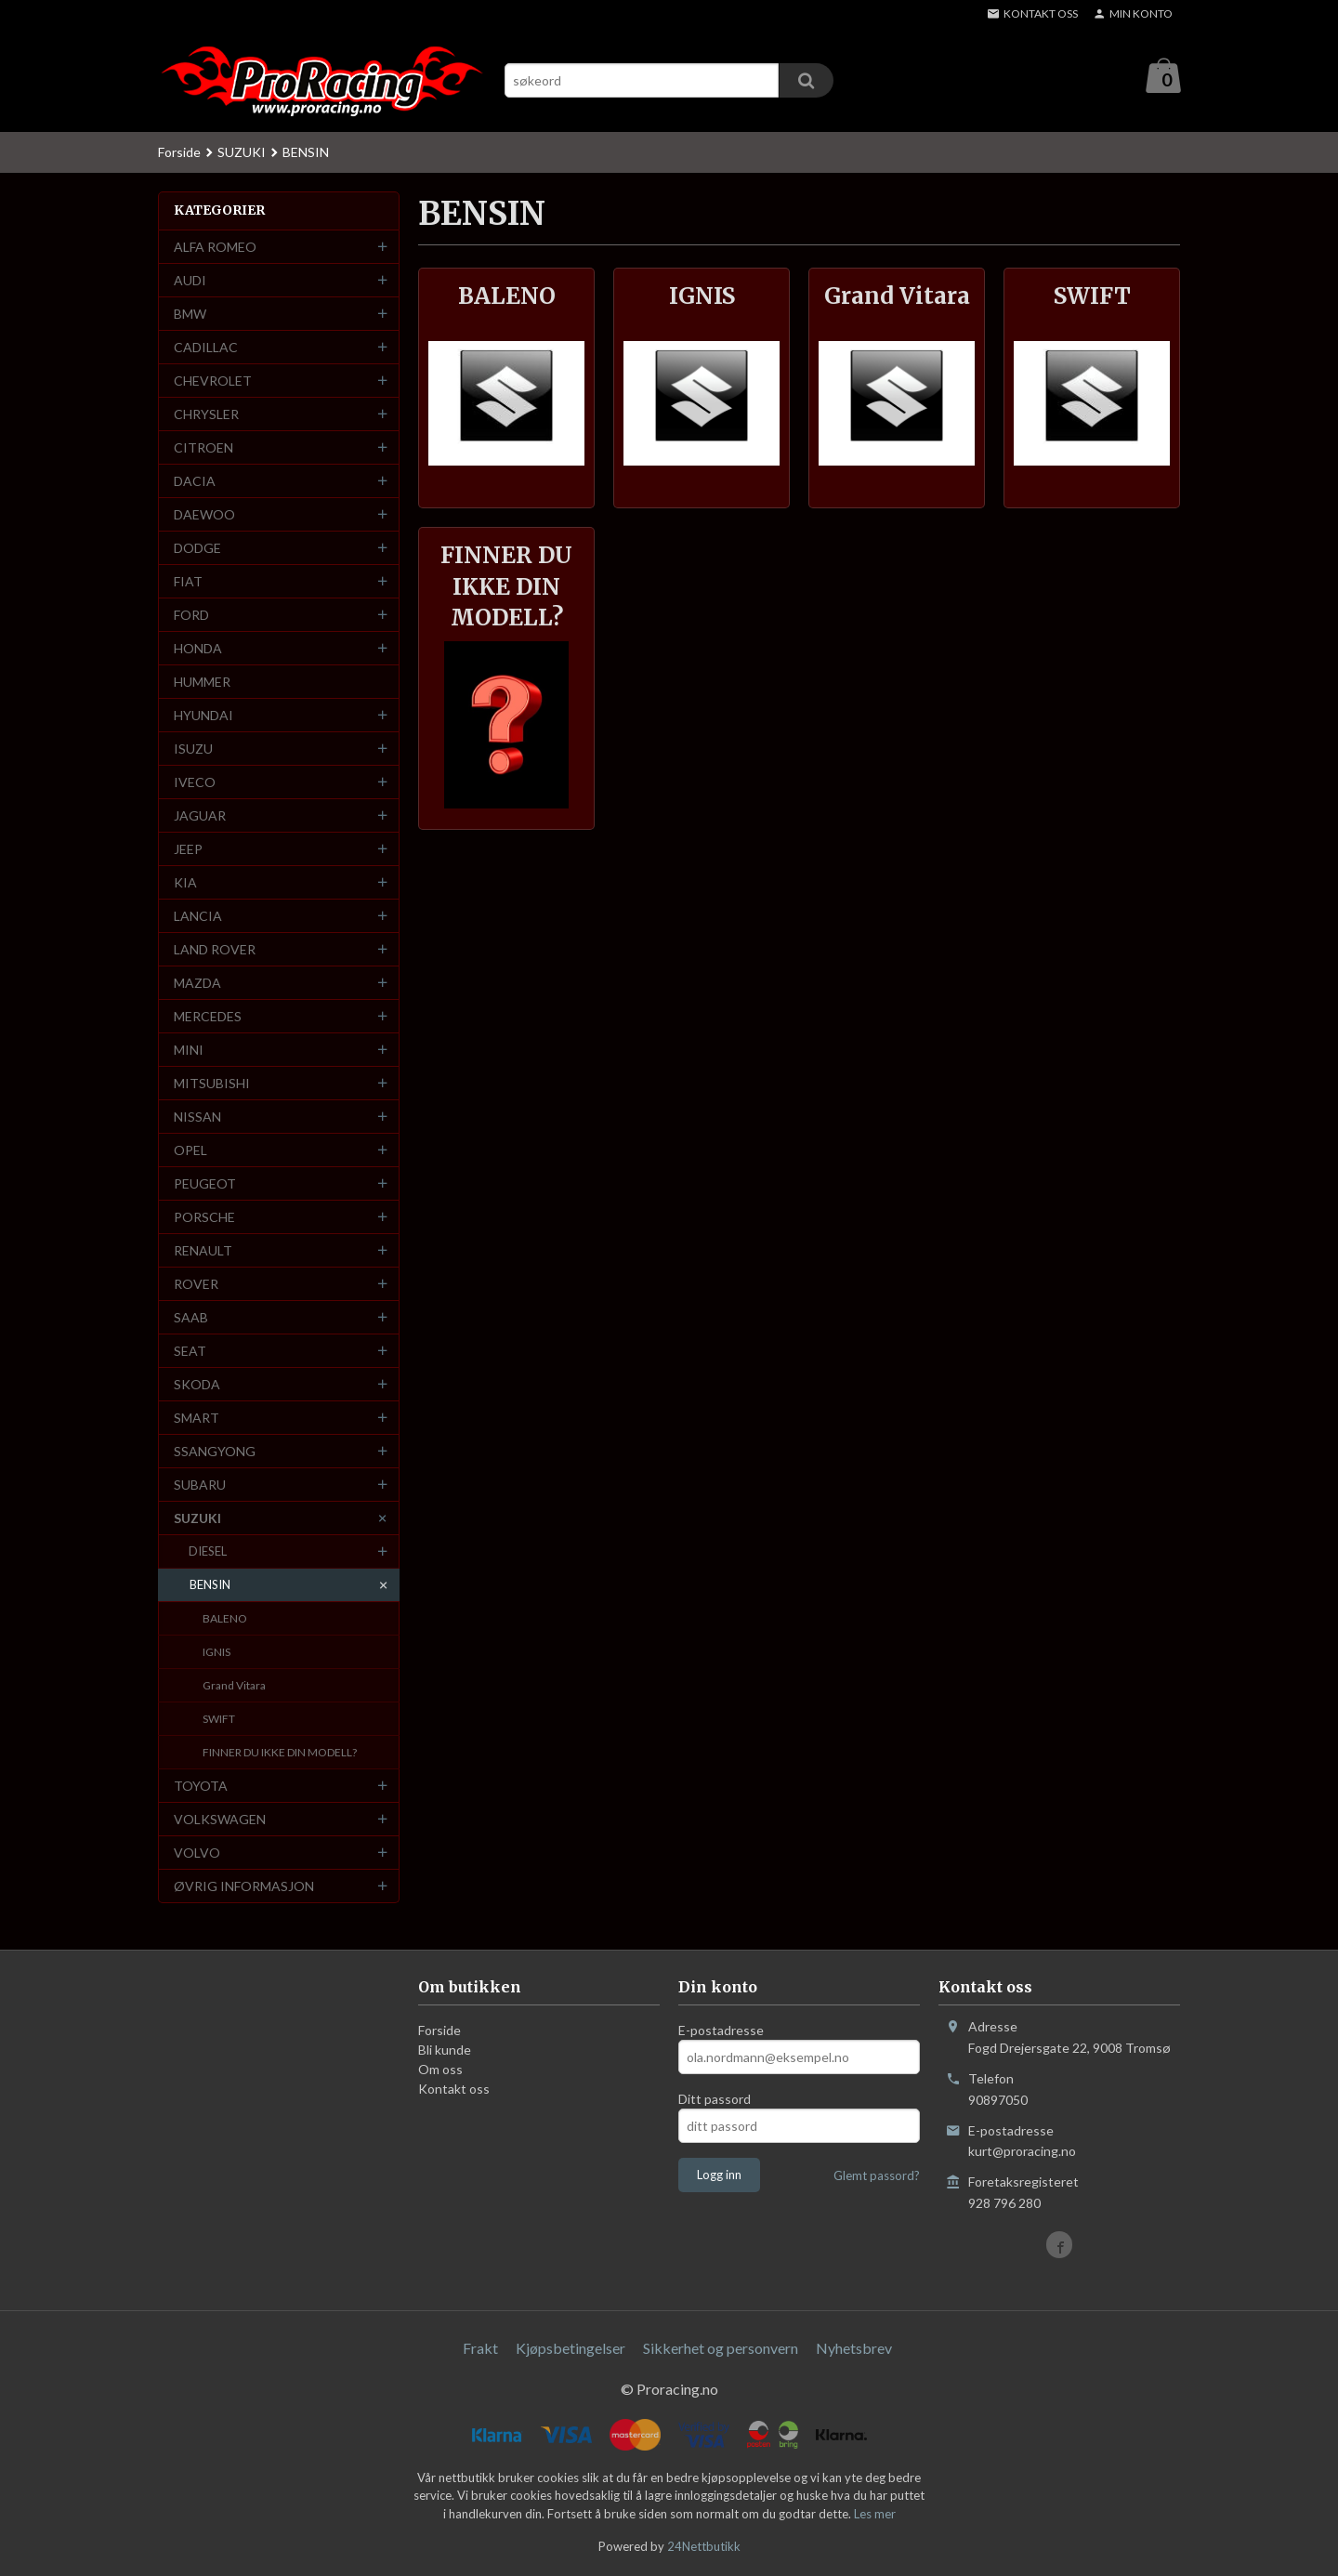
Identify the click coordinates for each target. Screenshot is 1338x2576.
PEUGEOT (205, 1184)
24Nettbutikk (704, 2547)
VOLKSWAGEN (220, 1820)
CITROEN (203, 448)
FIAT (188, 582)
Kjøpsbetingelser (570, 2349)
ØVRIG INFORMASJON (244, 1887)
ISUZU (193, 749)
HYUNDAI (203, 716)
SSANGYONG (215, 1452)
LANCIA (198, 917)
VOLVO (197, 1853)
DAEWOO (204, 515)
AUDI (190, 281)
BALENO (225, 1619)
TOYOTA (201, 1786)
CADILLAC (206, 348)
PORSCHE (204, 1218)
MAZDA (197, 984)
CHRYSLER (206, 415)
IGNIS (216, 1653)
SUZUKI (197, 1519)
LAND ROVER (215, 950)
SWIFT (219, 1720)
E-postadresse (721, 2031)
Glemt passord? (876, 2176)
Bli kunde (444, 2050)
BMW (190, 314)
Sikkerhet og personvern (720, 2349)
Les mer (875, 2514)
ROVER (196, 1285)
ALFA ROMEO (215, 248)
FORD (191, 616)
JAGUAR (200, 816)
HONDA (198, 649)
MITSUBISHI (212, 1084)
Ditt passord (714, 2100)
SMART (196, 1418)
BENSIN (210, 1585)
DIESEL (208, 1551)
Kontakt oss (454, 2089)
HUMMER (202, 682)
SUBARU (200, 1485)
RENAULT (203, 1251)
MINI (188, 1050)
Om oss (440, 2070)
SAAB (191, 1318)
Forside (179, 153)
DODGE (197, 549)
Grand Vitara (234, 1686)
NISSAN (197, 1117)
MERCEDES (208, 1017)
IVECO (195, 783)
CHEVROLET (213, 381)
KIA (185, 883)
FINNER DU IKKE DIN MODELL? (280, 1753)
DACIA (195, 482)
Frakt (480, 2349)
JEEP (188, 850)
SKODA (197, 1385)
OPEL (190, 1151)
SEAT (190, 1352)
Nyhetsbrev (854, 2349)
